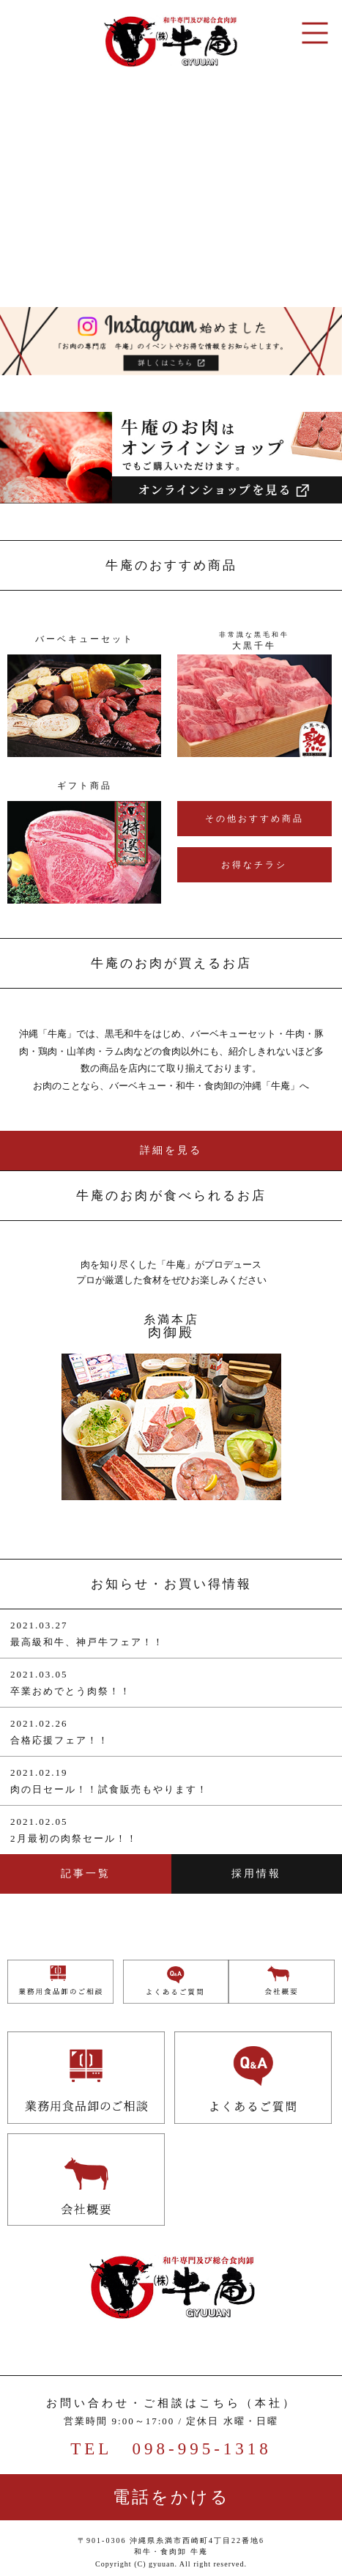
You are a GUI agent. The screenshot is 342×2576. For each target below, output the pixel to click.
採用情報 (256, 1873)
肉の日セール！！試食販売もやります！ (109, 1789)
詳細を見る (171, 1150)
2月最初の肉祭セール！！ (74, 1838)
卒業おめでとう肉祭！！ (70, 1691)
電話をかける (171, 2497)
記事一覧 (86, 1873)
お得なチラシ (254, 865)
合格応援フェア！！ (59, 1740)
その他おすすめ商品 (254, 818)
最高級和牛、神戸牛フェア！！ (87, 1641)
